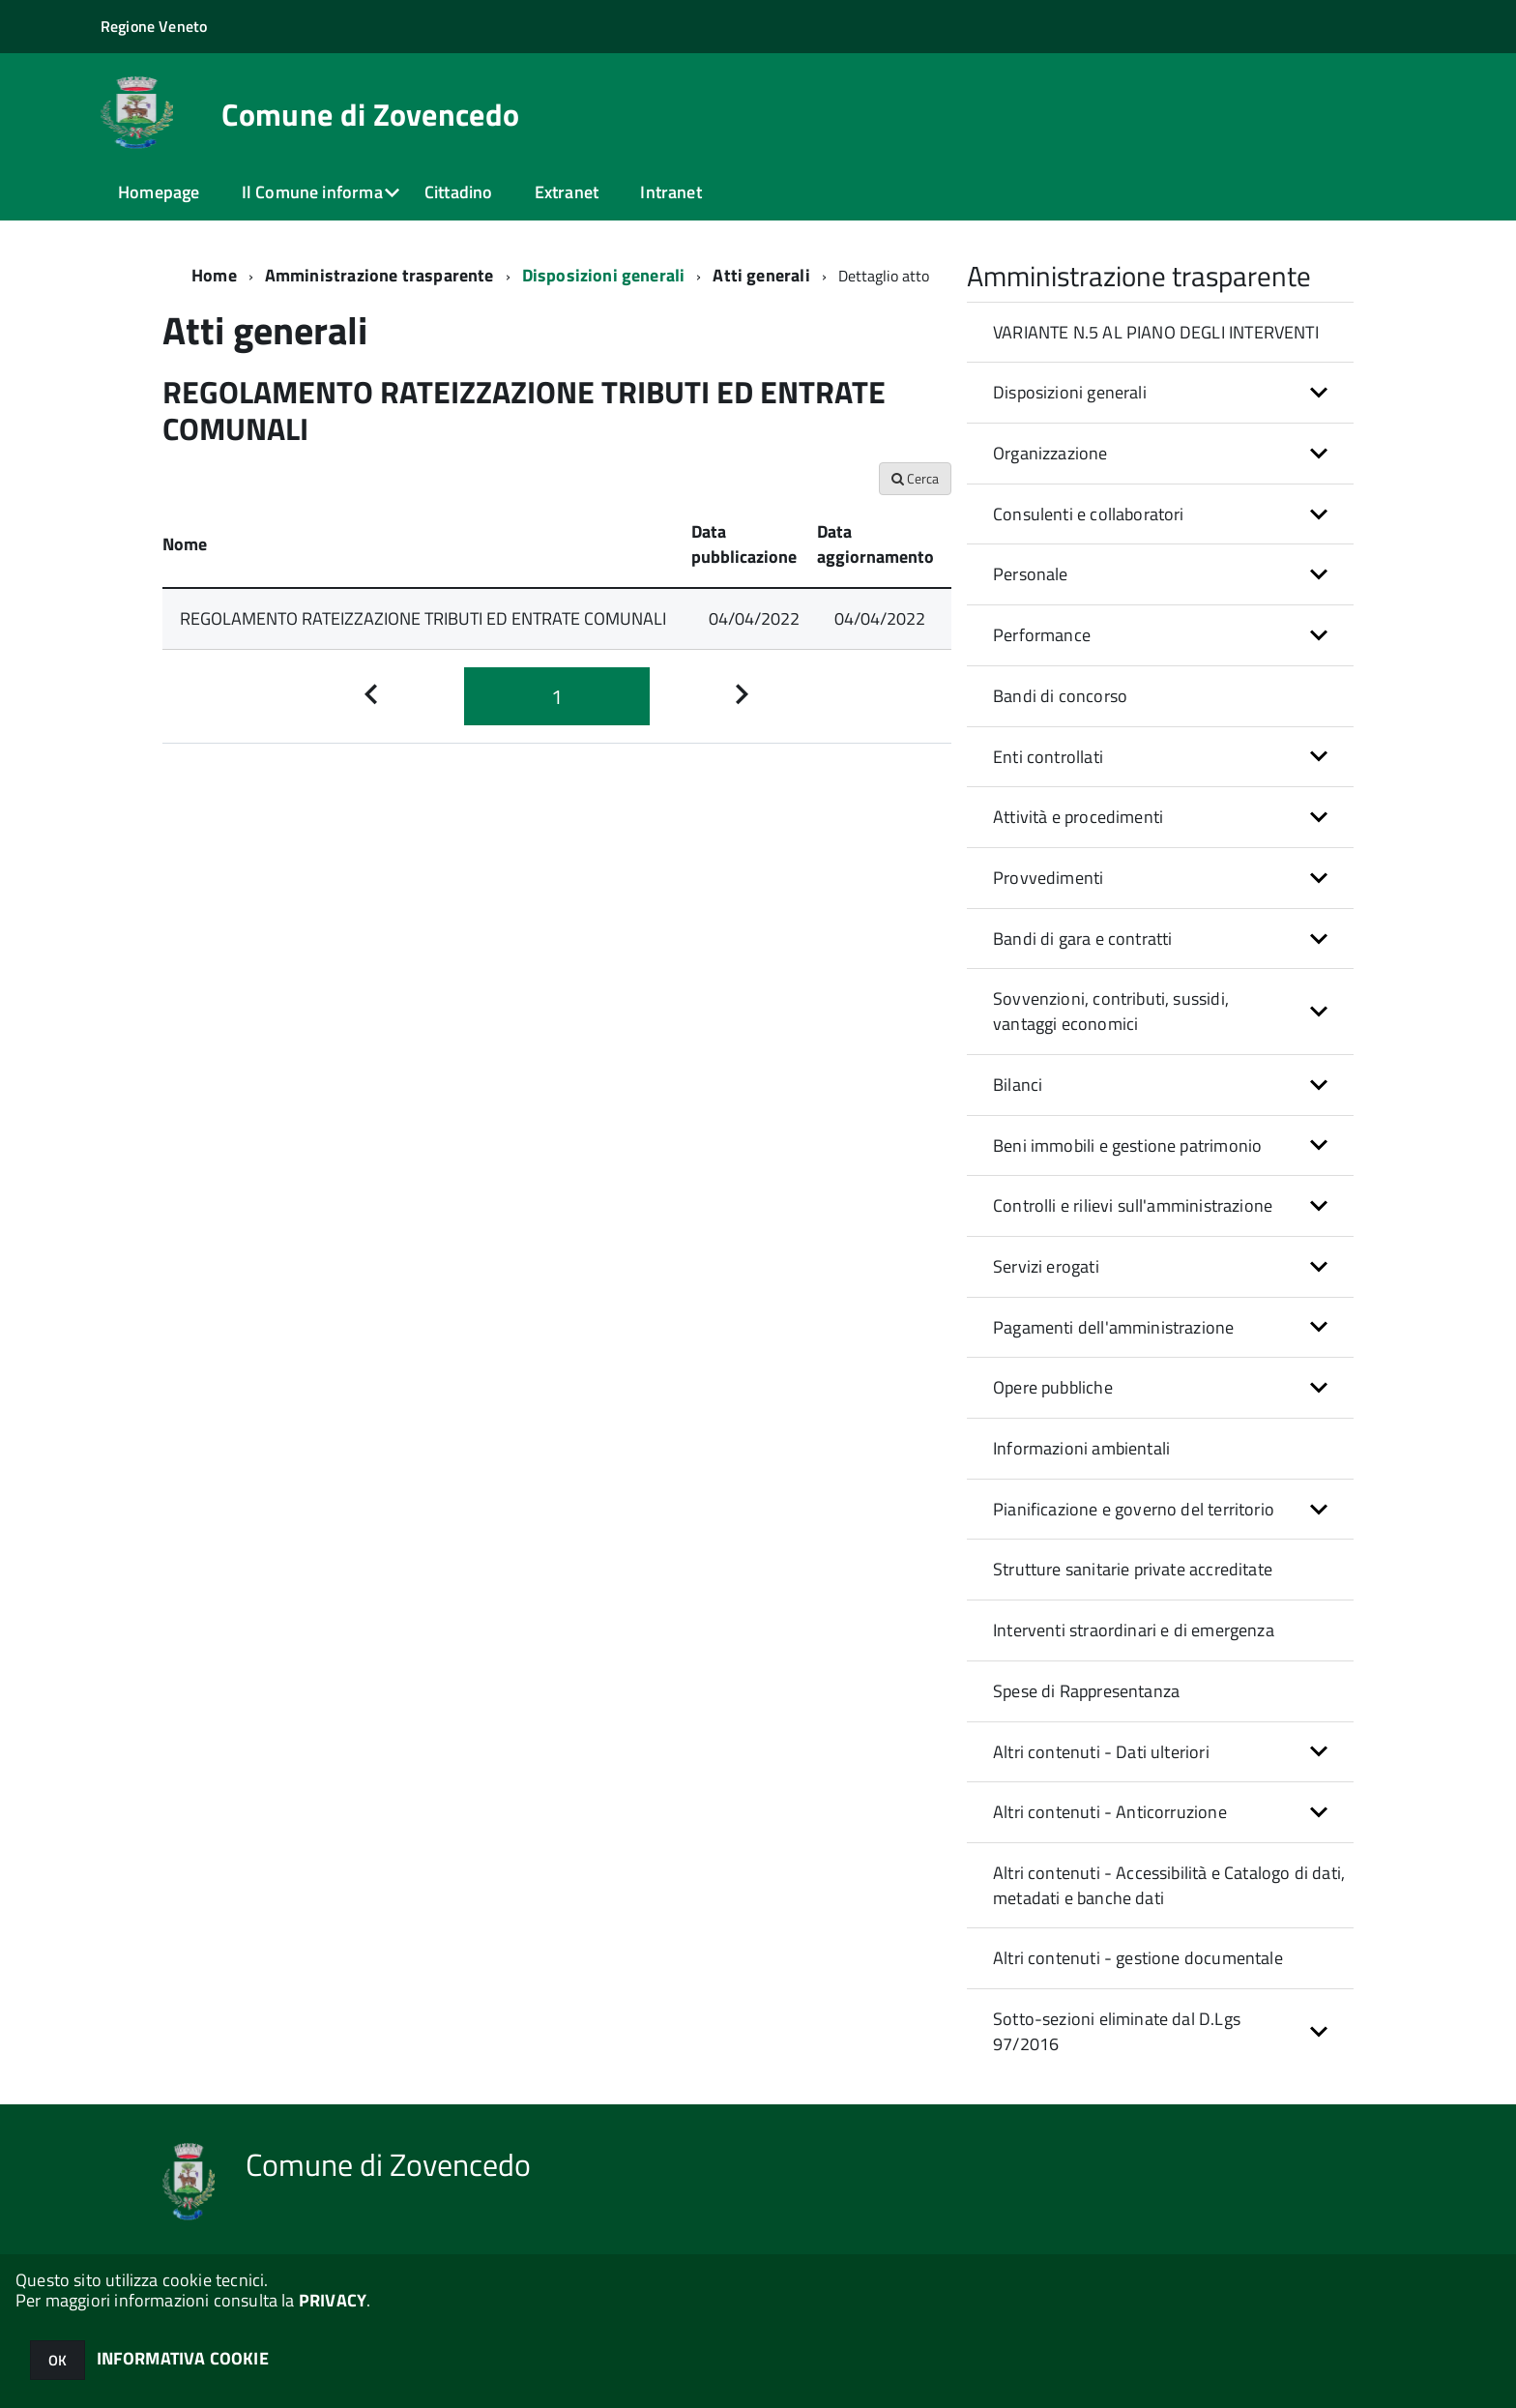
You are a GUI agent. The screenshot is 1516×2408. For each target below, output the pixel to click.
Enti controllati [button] (1048, 757)
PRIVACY (332, 2300)
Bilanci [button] (1017, 1085)
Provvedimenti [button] (1048, 878)
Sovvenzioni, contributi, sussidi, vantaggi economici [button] (1111, 1011)
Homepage (158, 192)
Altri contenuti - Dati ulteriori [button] (1101, 1752)
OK (57, 2360)
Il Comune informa (312, 192)
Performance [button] (1042, 635)
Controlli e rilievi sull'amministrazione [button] (1132, 1205)
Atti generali (761, 275)
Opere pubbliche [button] (1053, 1387)
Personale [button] (1030, 574)
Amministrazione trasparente (379, 275)
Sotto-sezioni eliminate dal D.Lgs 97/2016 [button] (1116, 2031)
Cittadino (458, 192)
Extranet (566, 192)
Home (214, 275)
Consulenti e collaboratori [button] (1088, 514)
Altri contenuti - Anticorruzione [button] (1110, 1812)
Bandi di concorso (1060, 696)
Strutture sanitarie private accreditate (1132, 1569)
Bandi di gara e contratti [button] (1083, 938)
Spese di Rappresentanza (1086, 1691)
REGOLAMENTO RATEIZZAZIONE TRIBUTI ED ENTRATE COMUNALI (423, 618)
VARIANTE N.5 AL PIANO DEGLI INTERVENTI (1156, 332)
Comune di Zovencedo (370, 114)
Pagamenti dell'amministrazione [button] (1113, 1327)
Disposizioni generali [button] (1070, 392)
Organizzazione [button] (1050, 453)
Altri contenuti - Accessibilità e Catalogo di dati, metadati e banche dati (1169, 1885)
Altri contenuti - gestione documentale (1138, 1958)
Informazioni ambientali (1081, 1448)
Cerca (915, 478)
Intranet (670, 192)
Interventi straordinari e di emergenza (1133, 1630)
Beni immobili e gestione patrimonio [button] (1127, 1145)
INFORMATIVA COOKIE (183, 2358)
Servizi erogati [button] (1046, 1266)
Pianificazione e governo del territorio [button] (1133, 1509)
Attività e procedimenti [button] (1078, 817)
